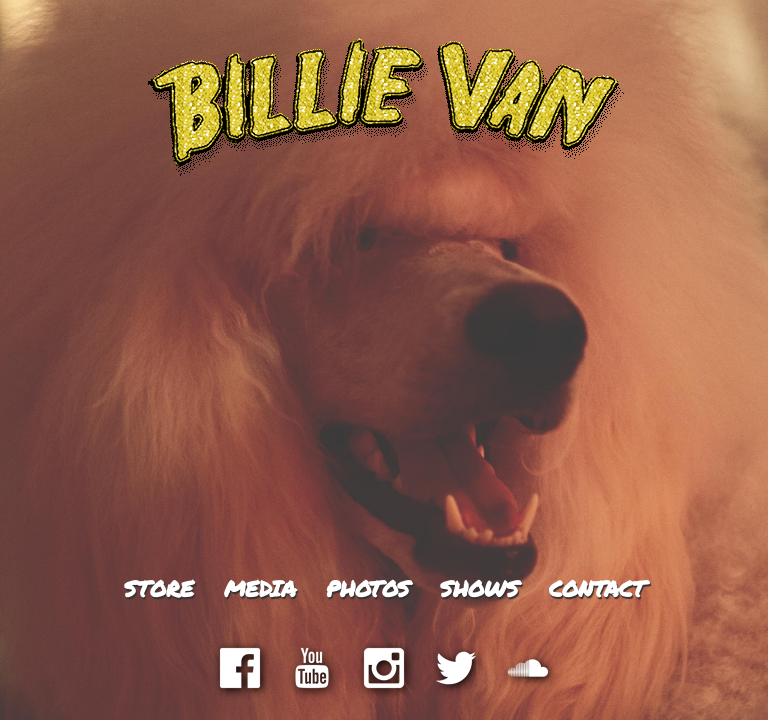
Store (159, 588)
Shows (479, 588)
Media (260, 588)
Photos (368, 588)
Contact (597, 588)
